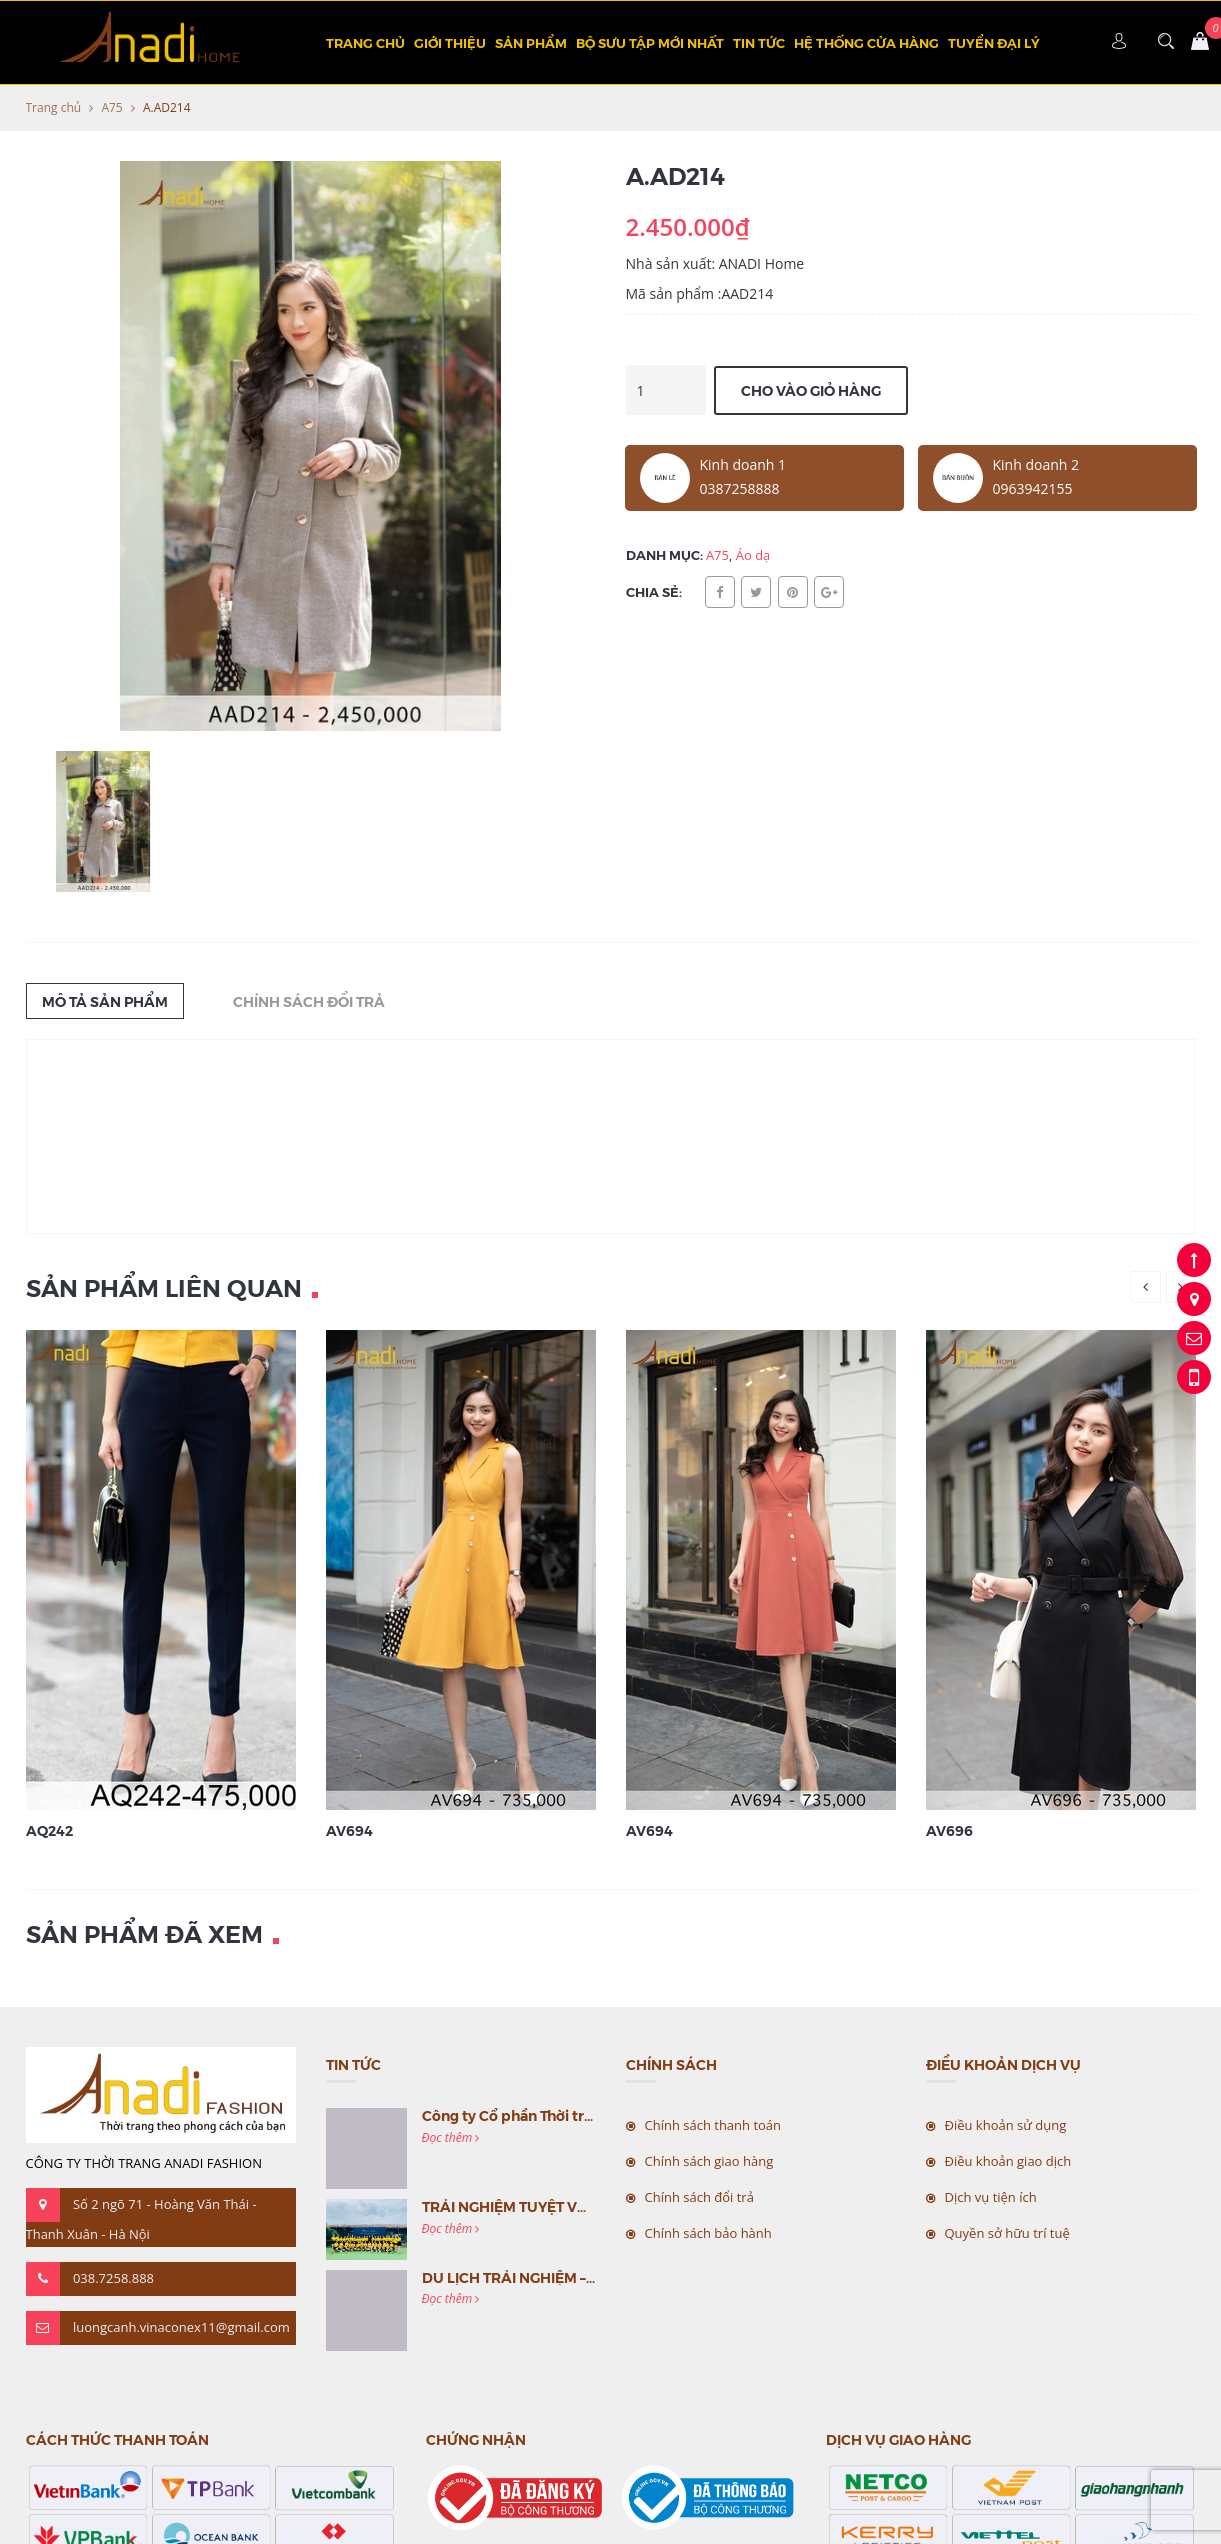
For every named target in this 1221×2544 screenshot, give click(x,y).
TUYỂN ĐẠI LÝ (994, 42)
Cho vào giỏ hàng (811, 390)
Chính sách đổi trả (699, 2197)
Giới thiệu (450, 42)
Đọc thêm (451, 2137)
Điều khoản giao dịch (1008, 2161)
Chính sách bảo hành (708, 2233)
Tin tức (759, 42)
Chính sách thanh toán (713, 2125)
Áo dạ (753, 555)
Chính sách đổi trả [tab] (309, 1001)
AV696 (949, 1830)
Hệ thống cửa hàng (866, 42)
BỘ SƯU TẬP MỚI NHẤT (650, 42)
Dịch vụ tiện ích (991, 2197)
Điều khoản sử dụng (1006, 2125)
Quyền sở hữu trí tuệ (1007, 2233)
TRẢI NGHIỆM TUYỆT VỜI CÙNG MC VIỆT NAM (578, 2206)
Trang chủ (365, 42)
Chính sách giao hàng (709, 2161)
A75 (111, 107)
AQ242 (49, 1830)
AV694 (349, 1830)
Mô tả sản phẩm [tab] (105, 1001)
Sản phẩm (531, 42)
